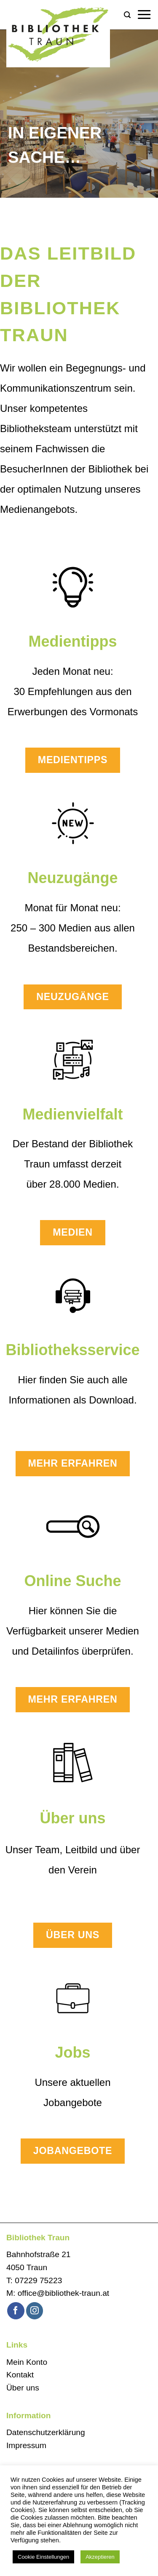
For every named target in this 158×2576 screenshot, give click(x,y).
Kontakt (20, 2374)
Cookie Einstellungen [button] (43, 2557)
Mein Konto (26, 2362)
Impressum (26, 2445)
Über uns (22, 2387)
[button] (127, 15)
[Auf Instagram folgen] (34, 2310)
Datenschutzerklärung (45, 2432)
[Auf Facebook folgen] (15, 2310)
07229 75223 (38, 2280)
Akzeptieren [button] (100, 2557)
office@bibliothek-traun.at (64, 2293)
